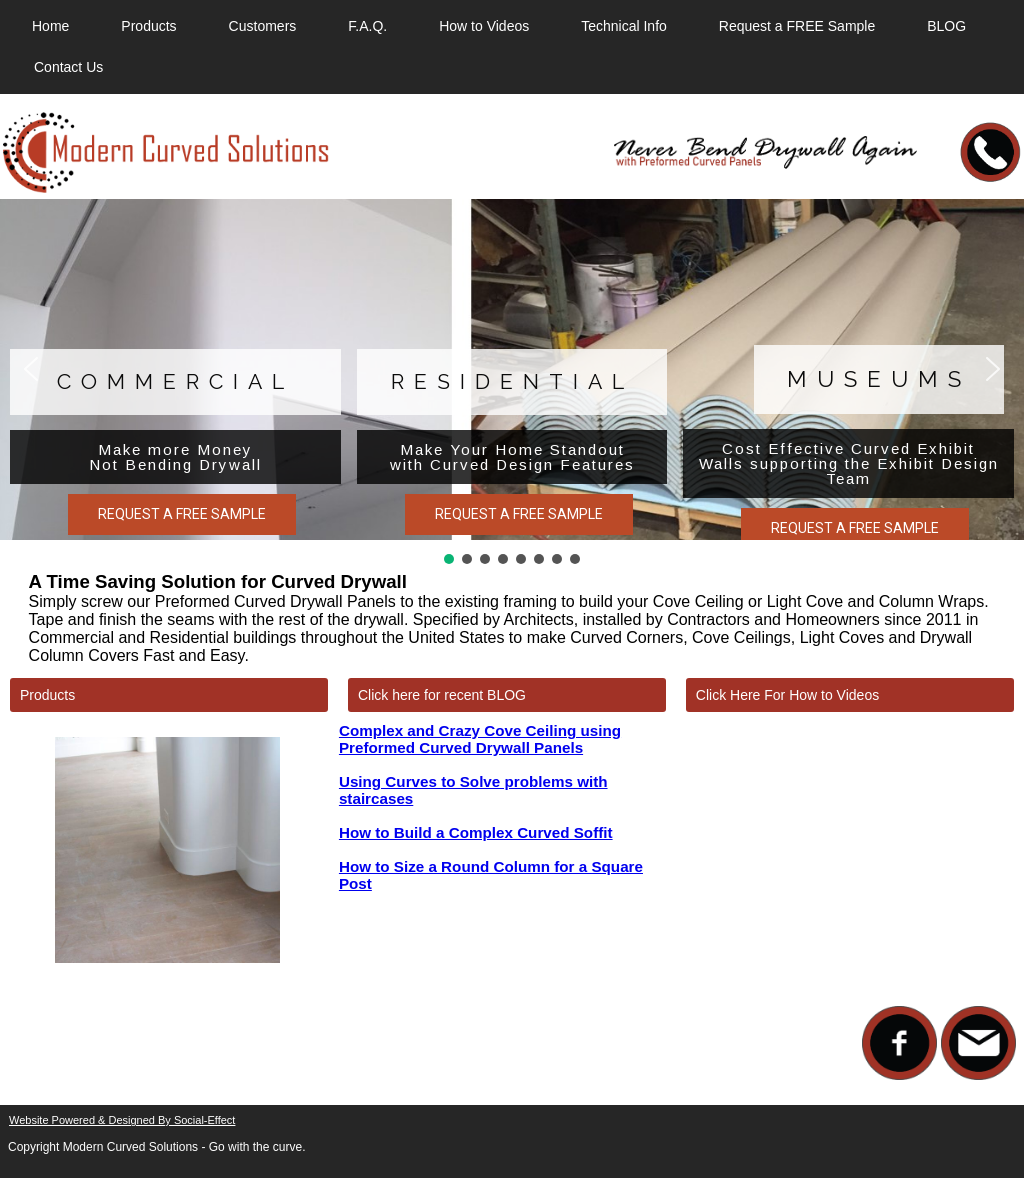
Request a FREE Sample (797, 26)
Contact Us (68, 67)
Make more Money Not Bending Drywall (175, 457)
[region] (512, 383)
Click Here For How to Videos (787, 695)
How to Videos (484, 26)
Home (50, 26)
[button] (31, 369)
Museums (879, 379)
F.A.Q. (367, 26)
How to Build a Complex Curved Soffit (476, 832)
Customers (263, 26)
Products (148, 26)
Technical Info (624, 26)
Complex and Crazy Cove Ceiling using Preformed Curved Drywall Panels (480, 739)
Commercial (175, 381)
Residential (512, 381)
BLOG (946, 26)
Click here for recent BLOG (442, 695)
